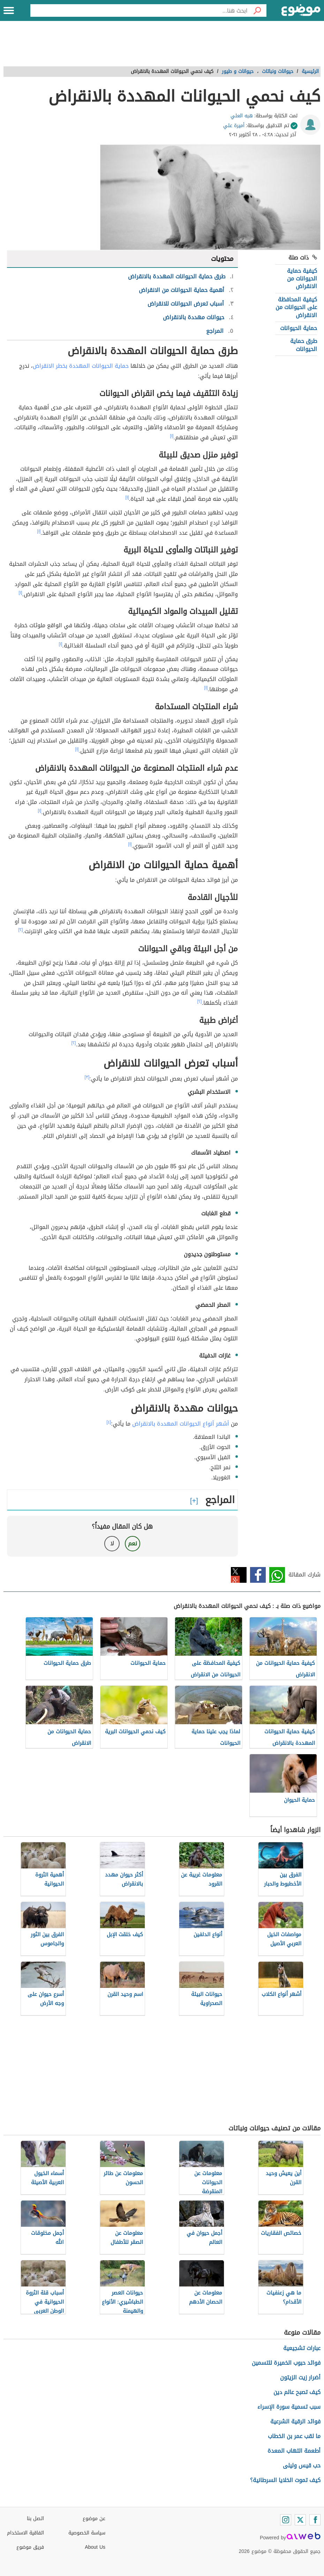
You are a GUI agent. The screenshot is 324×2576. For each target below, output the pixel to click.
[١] (172, 436)
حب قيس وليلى (302, 2465)
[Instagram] (285, 2519)
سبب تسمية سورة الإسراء (289, 2406)
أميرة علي (233, 125)
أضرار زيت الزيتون (300, 2377)
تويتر (239, 1575)
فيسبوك (258, 1575)
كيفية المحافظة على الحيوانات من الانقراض (296, 307)
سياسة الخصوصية (86, 2533)
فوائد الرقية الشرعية (295, 2421)
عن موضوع (94, 2518)
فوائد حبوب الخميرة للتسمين (286, 2362)
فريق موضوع (30, 2547)
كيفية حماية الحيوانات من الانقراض (302, 278)
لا (112, 1543)
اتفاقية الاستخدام (25, 2533)
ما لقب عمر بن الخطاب (294, 2436)
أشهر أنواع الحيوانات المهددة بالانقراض (180, 1423)
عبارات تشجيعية (302, 2348)
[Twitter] (300, 2519)
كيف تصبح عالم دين (297, 2392)
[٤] (109, 1422)
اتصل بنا (35, 2518)
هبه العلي (242, 115)
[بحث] (257, 10)
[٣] (87, 1077)
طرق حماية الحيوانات (303, 345)
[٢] (20, 930)
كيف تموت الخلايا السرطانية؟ (285, 2480)
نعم (132, 1543)
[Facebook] (315, 2519)
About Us (95, 2547)
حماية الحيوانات (298, 328)
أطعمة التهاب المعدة (294, 2450)
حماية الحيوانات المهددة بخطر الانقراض (81, 365)
